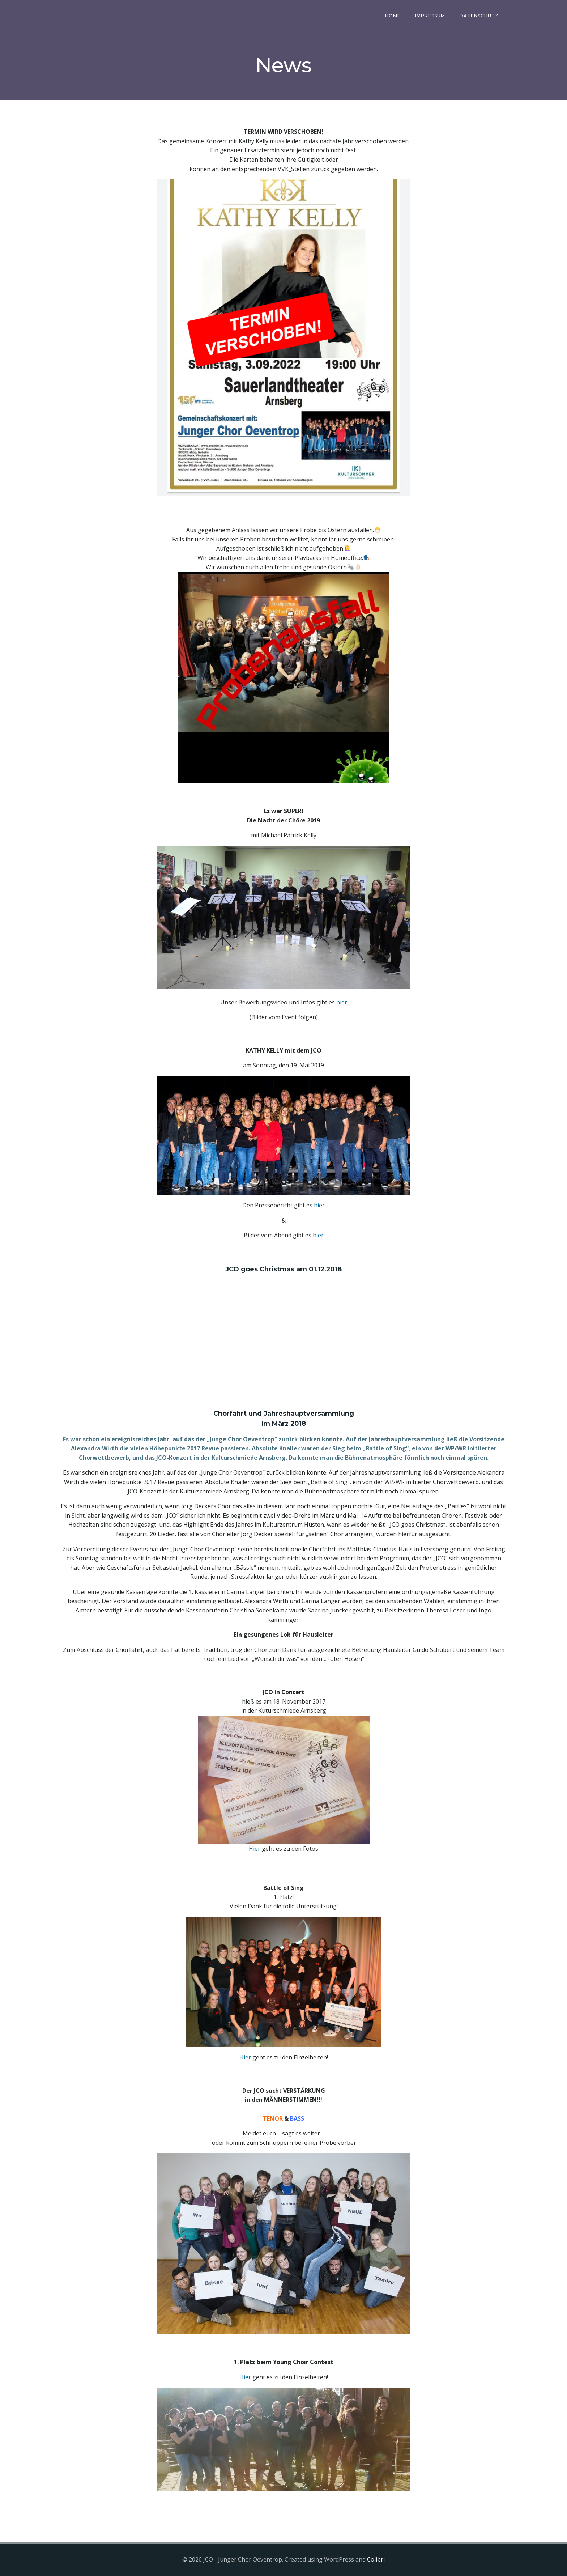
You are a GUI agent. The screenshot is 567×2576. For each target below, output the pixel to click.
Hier (255, 1849)
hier (341, 1003)
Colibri (376, 2560)
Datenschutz (479, 16)
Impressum (430, 16)
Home (393, 16)
